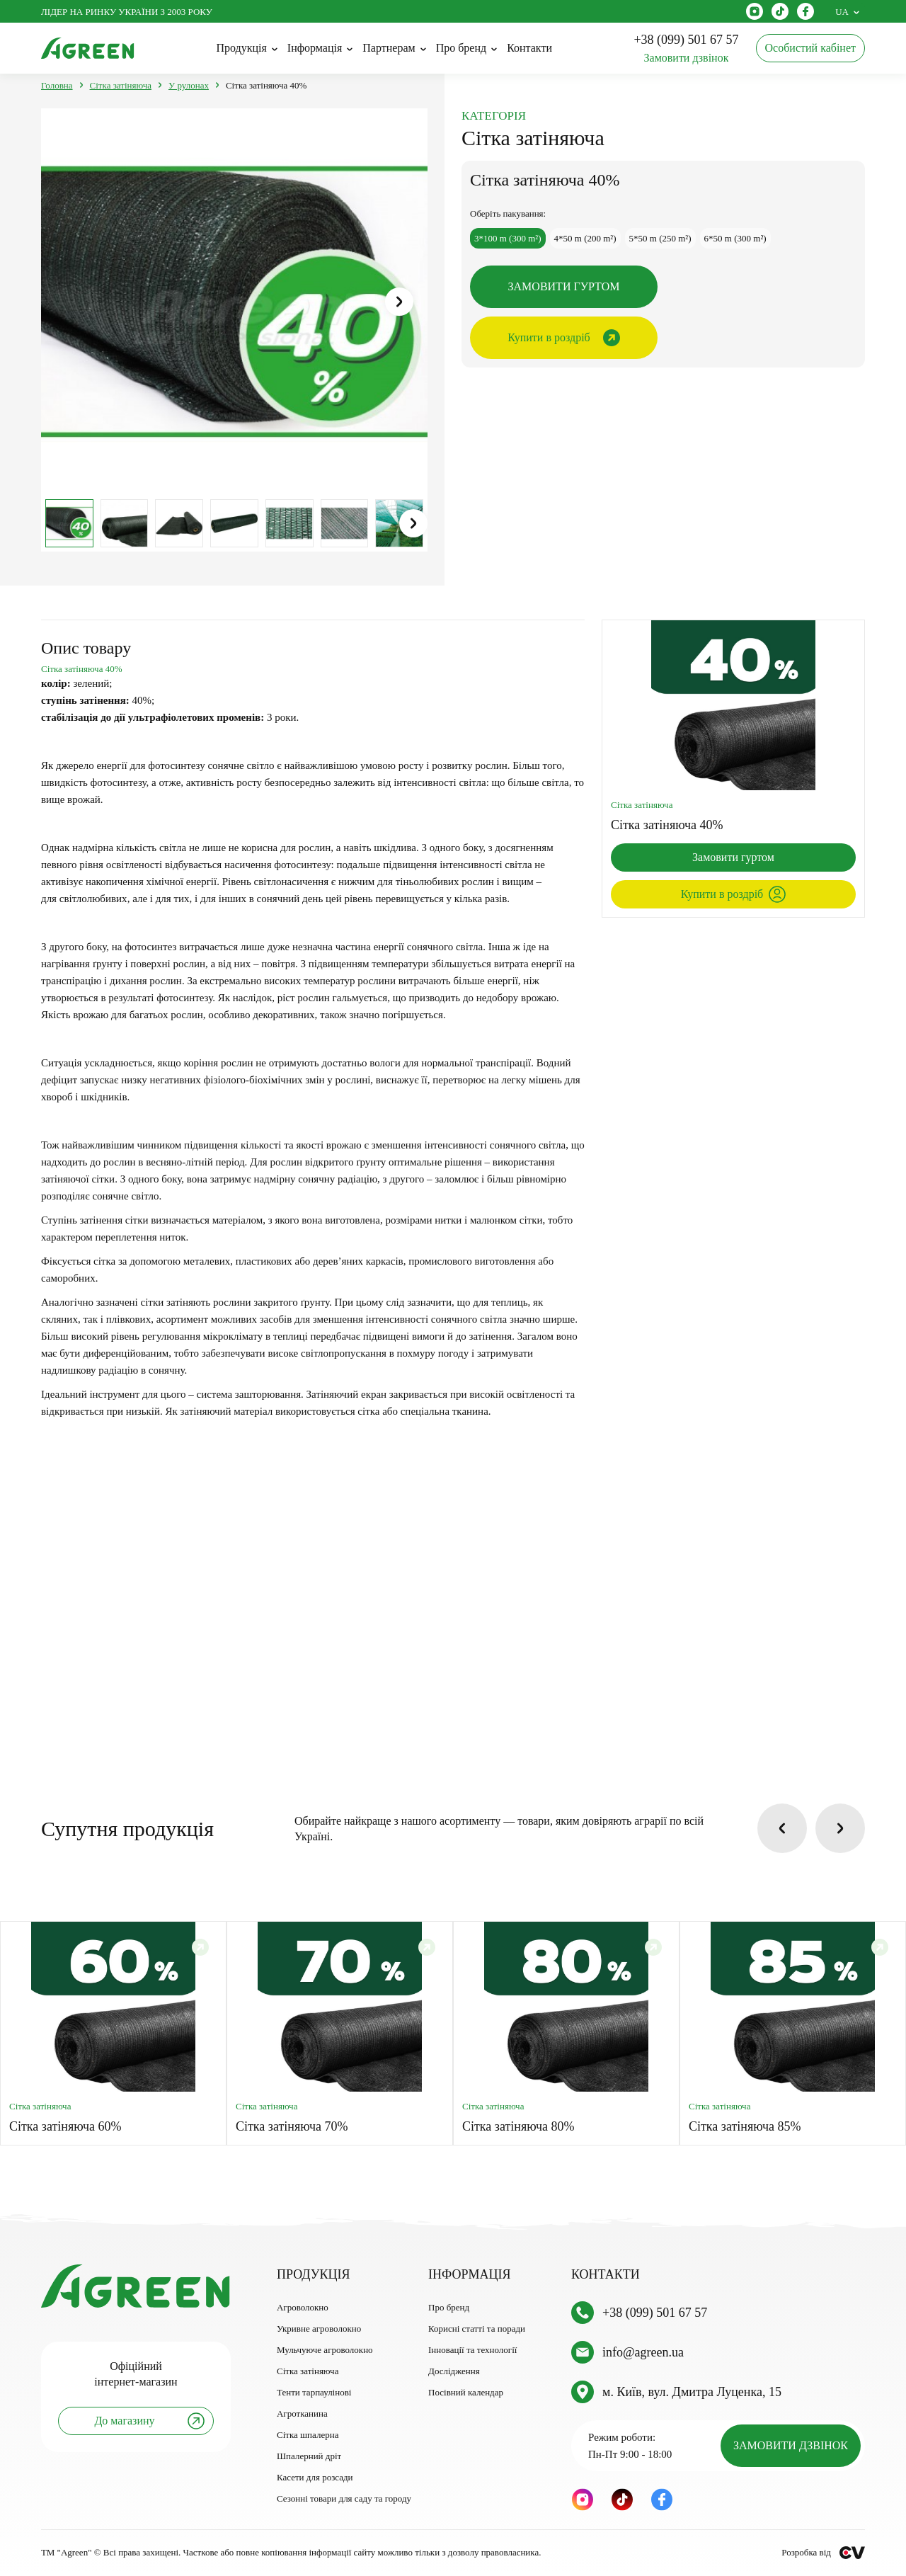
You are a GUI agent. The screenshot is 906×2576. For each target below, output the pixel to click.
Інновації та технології (472, 2349)
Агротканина (302, 2413)
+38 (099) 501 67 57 (654, 2313)
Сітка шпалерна (307, 2434)
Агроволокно (302, 2307)
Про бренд (448, 2307)
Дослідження (454, 2371)
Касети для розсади (315, 2477)
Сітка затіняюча (307, 2371)
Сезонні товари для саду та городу (344, 2498)
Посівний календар (465, 2392)
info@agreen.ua (643, 2352)
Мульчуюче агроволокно (325, 2349)
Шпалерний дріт (309, 2456)
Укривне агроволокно (319, 2328)
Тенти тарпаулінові (314, 2392)
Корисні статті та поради (476, 2328)
